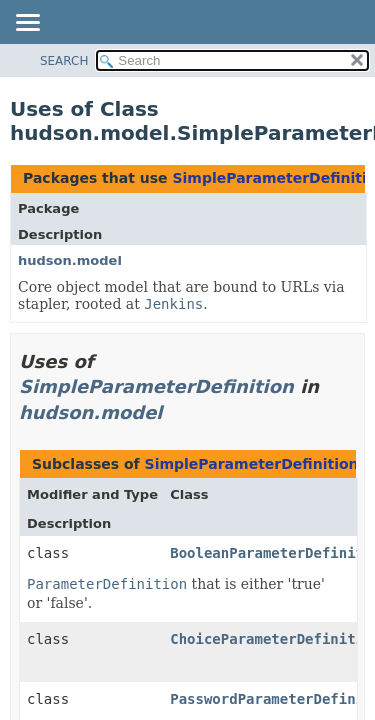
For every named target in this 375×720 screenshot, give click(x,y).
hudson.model (70, 260)
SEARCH (64, 61)
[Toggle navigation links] (27, 24)
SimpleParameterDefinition (156, 386)
